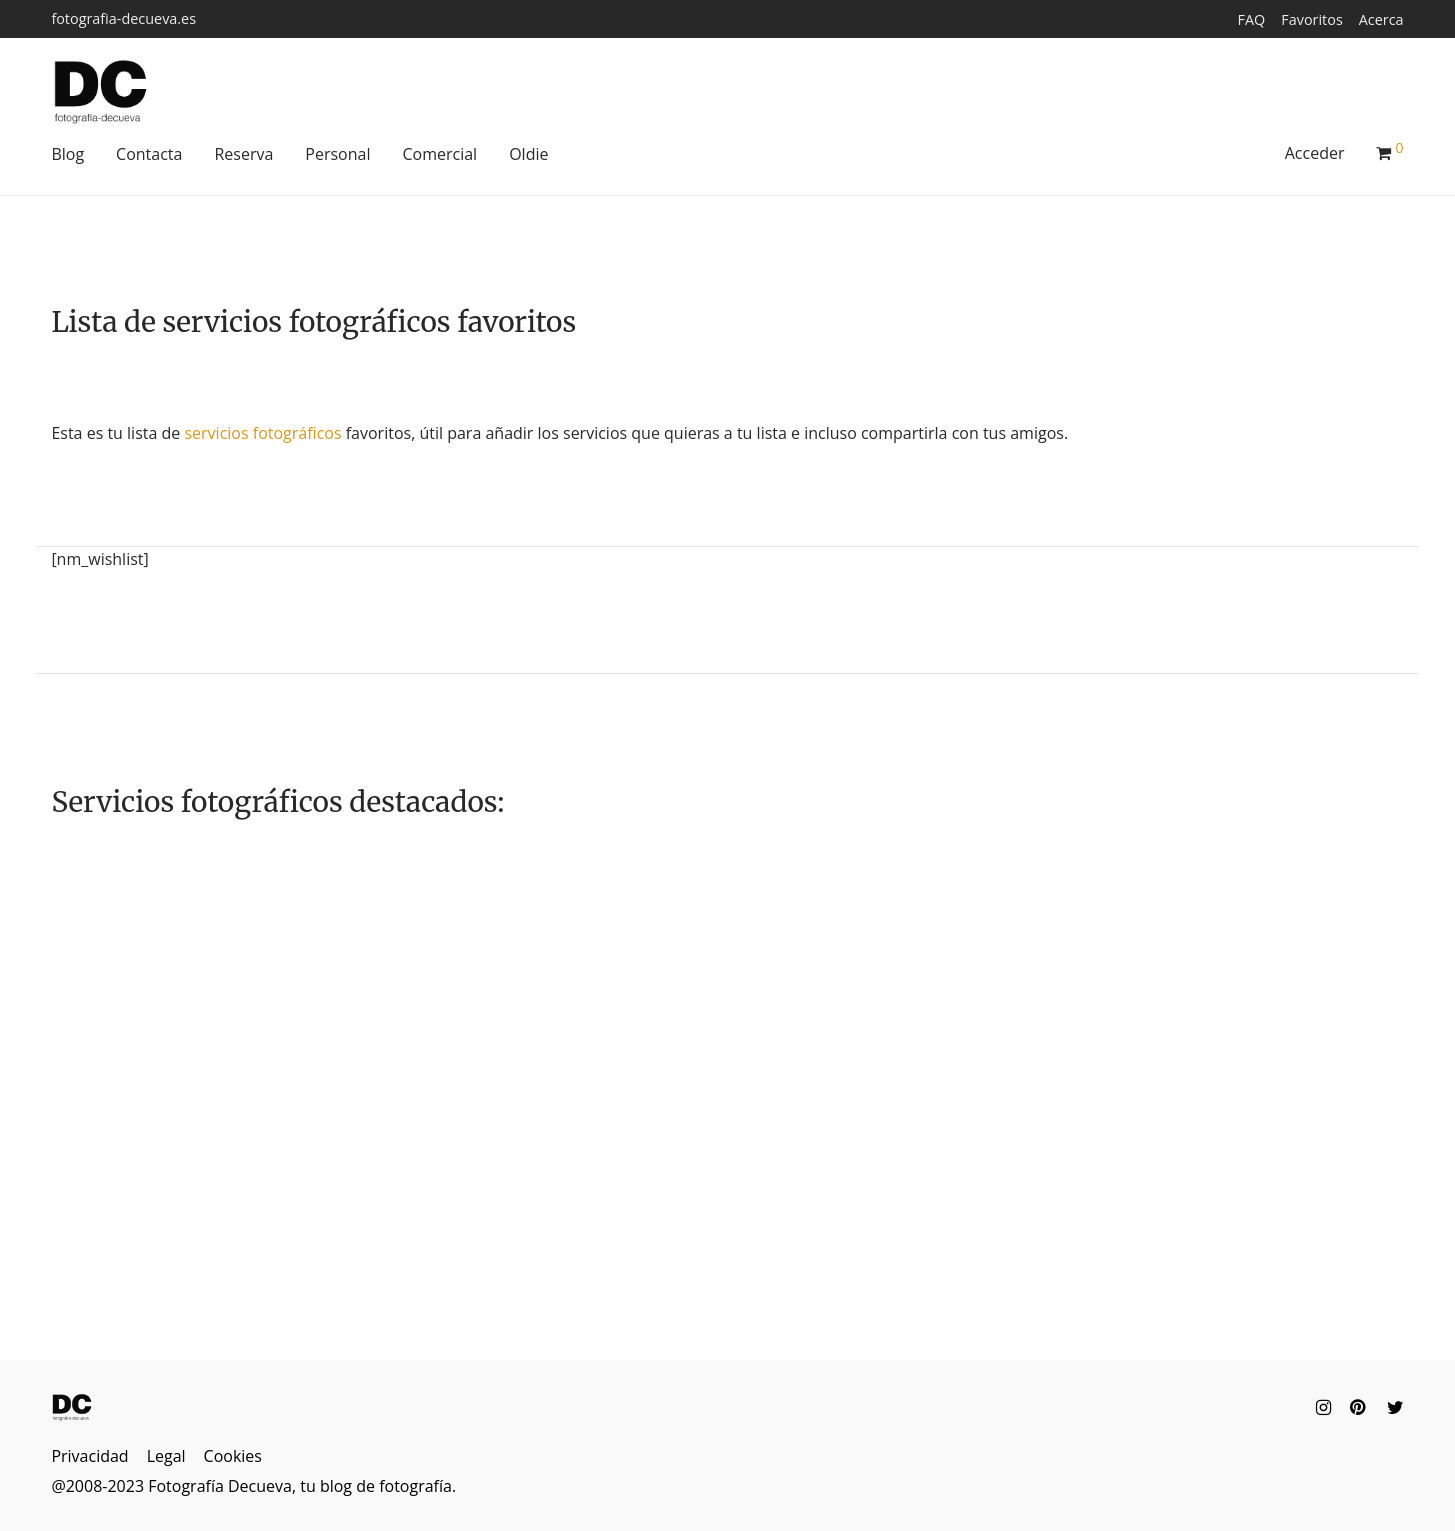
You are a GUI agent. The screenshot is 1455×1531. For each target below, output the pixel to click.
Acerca (1381, 20)
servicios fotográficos (262, 433)
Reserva (243, 154)
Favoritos (1311, 20)
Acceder (1315, 153)
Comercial (439, 154)
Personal (337, 154)
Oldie (528, 154)
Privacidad (89, 1456)
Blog (67, 154)
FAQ (1252, 20)
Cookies (233, 1456)
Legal (166, 1456)
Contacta (149, 154)
